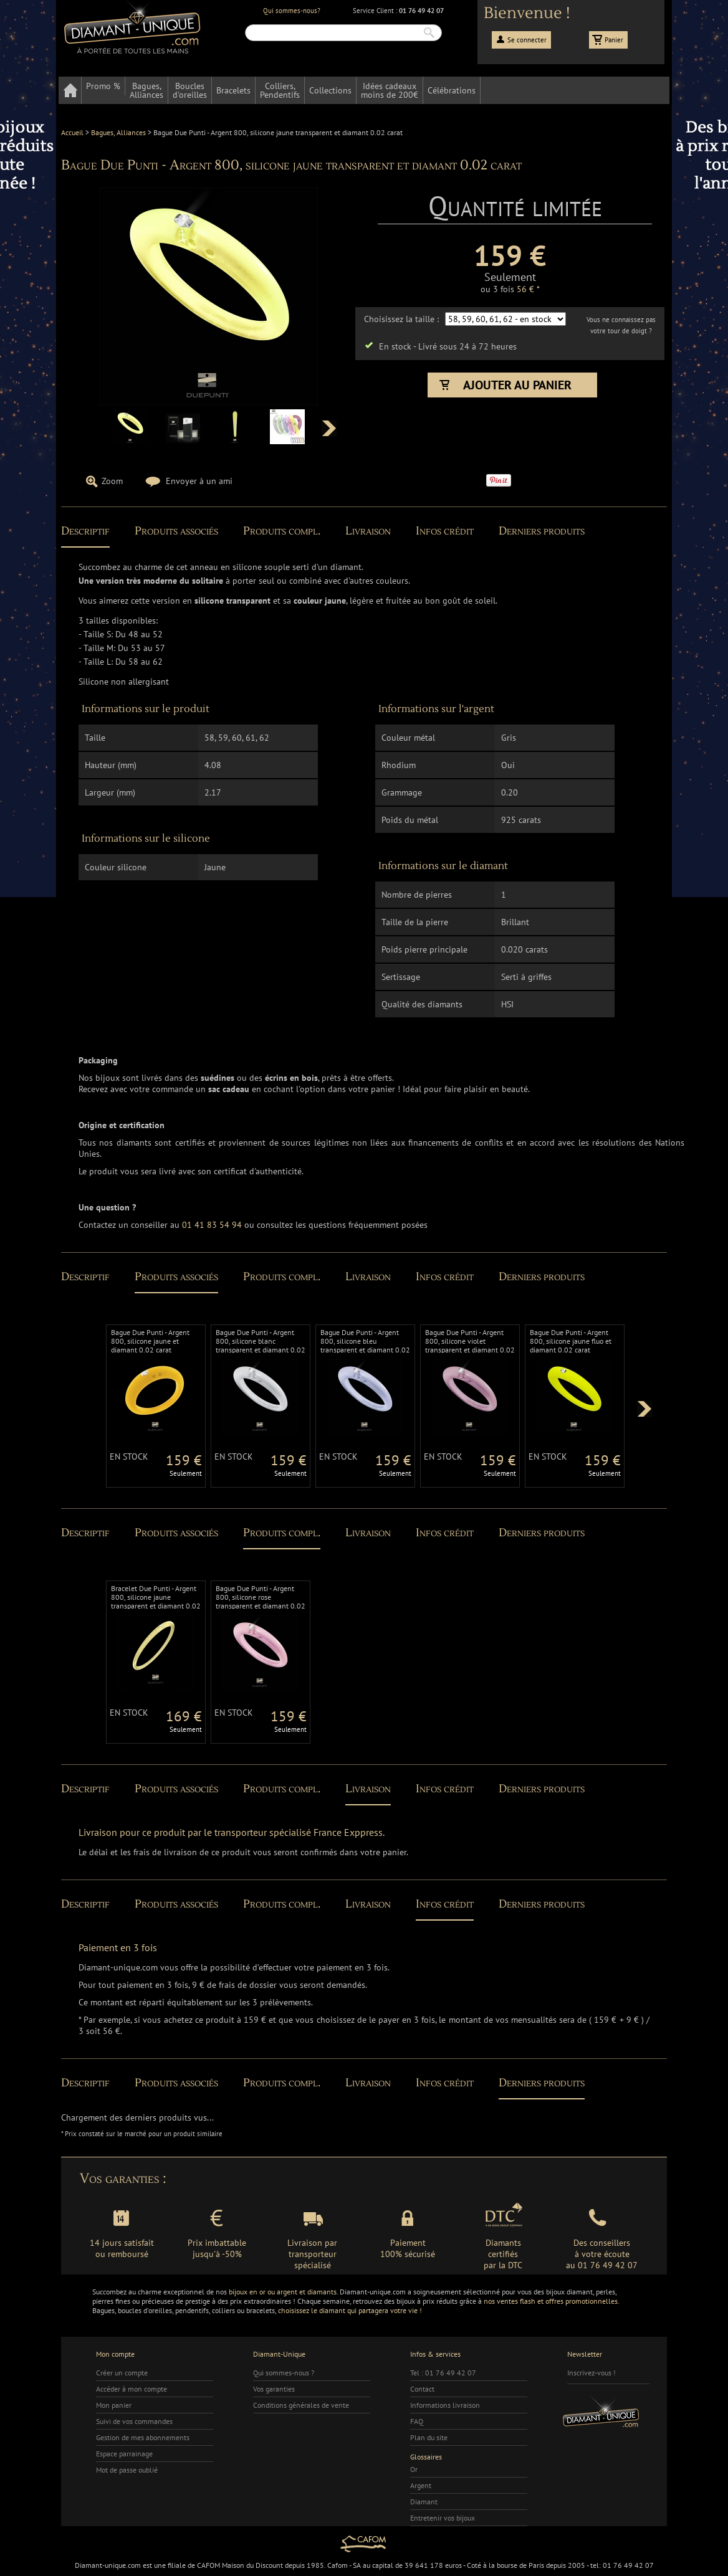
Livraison (368, 531)
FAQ (416, 2421)
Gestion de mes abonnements (142, 2437)
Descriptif (85, 531)
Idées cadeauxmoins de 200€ (389, 90)
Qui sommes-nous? (291, 10)
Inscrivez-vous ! (591, 2372)
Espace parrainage (124, 2453)
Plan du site (429, 2437)
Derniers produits (542, 531)
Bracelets (233, 90)
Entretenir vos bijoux (442, 2517)
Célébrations (452, 90)
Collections (330, 90)
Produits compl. (281, 531)
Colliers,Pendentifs (280, 90)
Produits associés (176, 531)
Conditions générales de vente (301, 2405)
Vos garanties (274, 2388)
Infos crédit (445, 531)
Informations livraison (445, 2405)
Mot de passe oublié (127, 2469)
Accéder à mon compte (131, 2388)
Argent (420, 2485)
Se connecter (527, 40)
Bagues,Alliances (146, 90)
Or (414, 2469)
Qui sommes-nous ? (283, 2372)
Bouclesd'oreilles (190, 90)
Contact (422, 2388)
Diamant (424, 2501)
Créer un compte (122, 2372)
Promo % (103, 86)
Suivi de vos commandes (134, 2421)
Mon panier (114, 2405)
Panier (614, 40)
